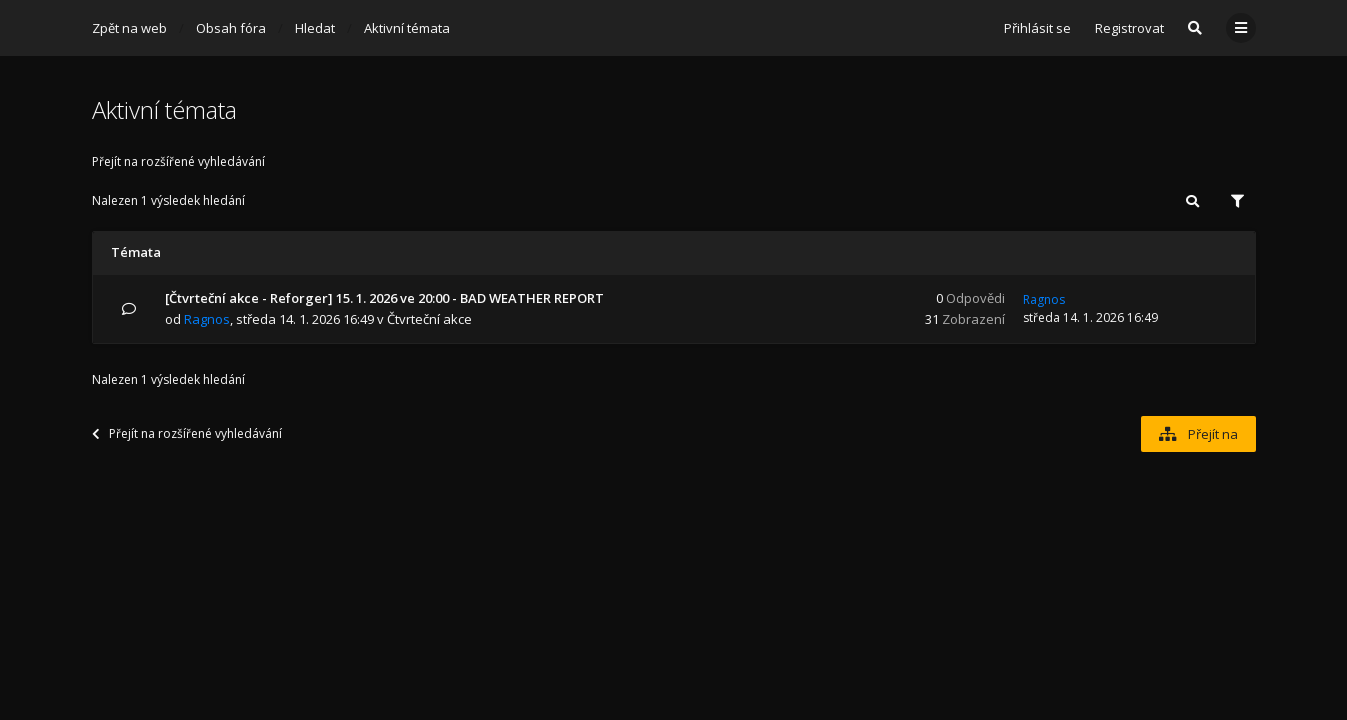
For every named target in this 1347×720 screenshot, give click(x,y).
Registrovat (1129, 28)
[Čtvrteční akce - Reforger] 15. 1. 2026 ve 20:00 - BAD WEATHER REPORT (384, 298)
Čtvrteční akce (429, 319)
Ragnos (207, 319)
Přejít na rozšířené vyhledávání (178, 161)
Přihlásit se (1037, 28)
